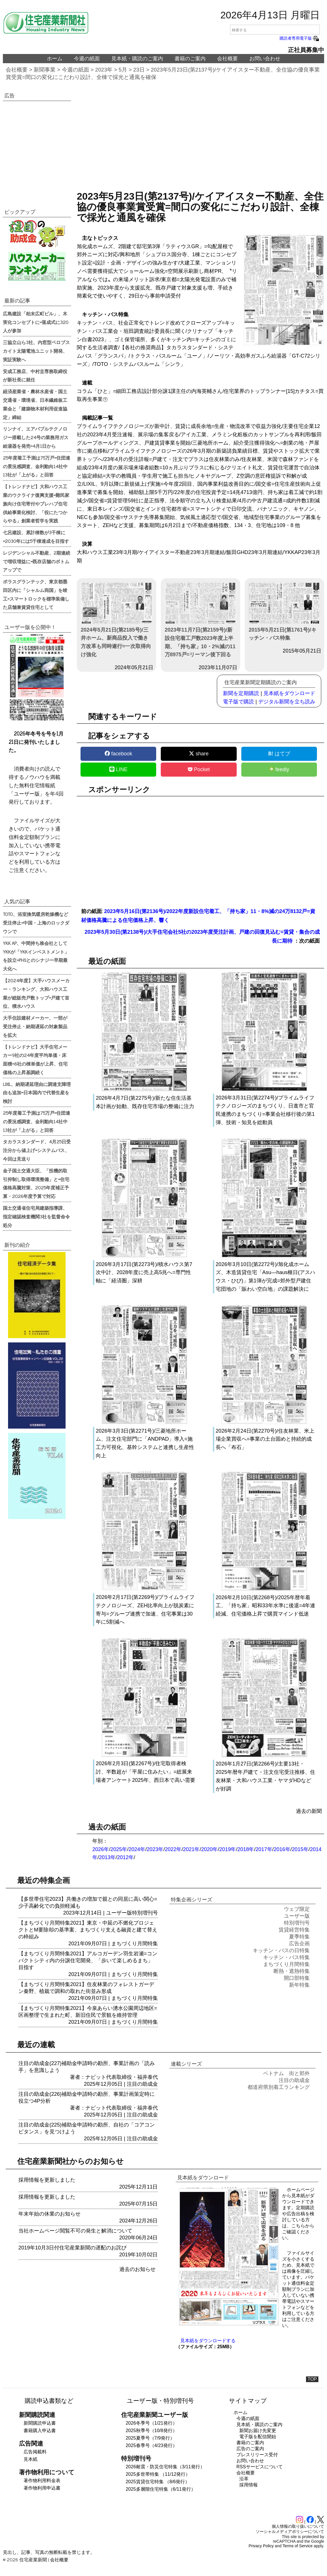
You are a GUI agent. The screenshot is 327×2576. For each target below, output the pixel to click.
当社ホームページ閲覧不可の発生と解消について (75, 2231)
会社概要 (227, 58)
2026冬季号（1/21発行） (151, 2423)
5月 (123, 70)
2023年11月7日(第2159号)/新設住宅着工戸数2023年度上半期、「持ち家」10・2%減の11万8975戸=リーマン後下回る (200, 620)
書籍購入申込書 (40, 2430)
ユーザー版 (119, 1913)
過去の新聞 (309, 1811)
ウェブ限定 (297, 1909)
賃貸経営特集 (294, 1930)
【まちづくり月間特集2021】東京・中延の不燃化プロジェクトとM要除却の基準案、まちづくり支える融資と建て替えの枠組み (87, 1930)
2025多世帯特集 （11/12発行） (158, 2474)
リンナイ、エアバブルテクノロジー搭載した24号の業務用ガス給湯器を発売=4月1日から (35, 437)
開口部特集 (297, 1978)
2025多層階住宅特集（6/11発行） (161, 2489)
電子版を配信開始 (257, 2436)
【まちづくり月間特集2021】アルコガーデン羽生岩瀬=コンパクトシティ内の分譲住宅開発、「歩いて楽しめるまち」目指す (87, 1960)
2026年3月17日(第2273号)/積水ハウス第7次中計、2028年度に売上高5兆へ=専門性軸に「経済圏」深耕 (144, 1272)
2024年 (137, 1849)
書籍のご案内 (190, 58)
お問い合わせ (264, 58)
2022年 (173, 1849)
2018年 (245, 1849)
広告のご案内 (250, 2448)
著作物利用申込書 (42, 2488)
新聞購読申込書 (40, 2423)
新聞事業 (45, 70)
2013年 (107, 1857)
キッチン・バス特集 (286, 1957)
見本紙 (30, 2459)
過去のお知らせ (137, 2269)
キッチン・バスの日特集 (281, 1950)
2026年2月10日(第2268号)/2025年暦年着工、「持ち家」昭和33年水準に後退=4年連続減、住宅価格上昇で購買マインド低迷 (265, 1606)
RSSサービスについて (259, 2466)
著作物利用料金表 (42, 2480)
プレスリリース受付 (257, 2454)
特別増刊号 (145, 1913)
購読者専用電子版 (300, 38)
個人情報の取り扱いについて (298, 2526)
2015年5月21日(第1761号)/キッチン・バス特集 (284, 612)
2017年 (263, 1849)
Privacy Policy (261, 2546)
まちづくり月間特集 (134, 1943)
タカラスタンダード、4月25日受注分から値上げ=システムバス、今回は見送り (37, 1150)
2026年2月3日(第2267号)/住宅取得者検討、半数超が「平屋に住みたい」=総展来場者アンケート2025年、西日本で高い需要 (145, 1772)
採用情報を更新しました (46, 2180)
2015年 (300, 1849)
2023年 (104, 70)
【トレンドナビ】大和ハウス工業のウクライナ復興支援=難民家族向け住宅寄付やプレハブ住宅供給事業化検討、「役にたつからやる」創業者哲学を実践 (36, 503)
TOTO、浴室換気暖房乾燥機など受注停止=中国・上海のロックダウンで (36, 922)
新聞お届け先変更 (257, 2430)
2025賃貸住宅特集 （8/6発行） (158, 2481)
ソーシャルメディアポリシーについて (290, 2531)
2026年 (100, 1849)
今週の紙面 (87, 58)
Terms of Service (298, 2546)
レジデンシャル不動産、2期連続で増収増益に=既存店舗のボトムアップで (36, 561)
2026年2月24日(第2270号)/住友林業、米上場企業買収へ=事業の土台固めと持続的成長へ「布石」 (265, 1439)
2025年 (118, 1849)
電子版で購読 (238, 702)
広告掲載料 (35, 2451)
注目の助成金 (142, 2084)
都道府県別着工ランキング (279, 2087)
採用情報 (248, 2484)
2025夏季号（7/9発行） (150, 2438)
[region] (200, 140)
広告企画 (299, 1943)
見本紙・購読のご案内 (137, 58)
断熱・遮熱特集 (292, 1971)
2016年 (282, 1849)
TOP (312, 2379)
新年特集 (299, 1985)
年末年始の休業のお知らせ (49, 2214)
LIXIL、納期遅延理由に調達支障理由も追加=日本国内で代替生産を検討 (37, 1092)
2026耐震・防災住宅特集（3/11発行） (165, 2466)
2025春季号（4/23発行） (151, 2445)
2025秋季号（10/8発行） (151, 2430)
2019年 (227, 1849)
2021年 (191, 1849)
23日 (139, 70)
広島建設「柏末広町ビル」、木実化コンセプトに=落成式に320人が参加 (35, 322)
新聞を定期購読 (241, 693)
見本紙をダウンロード (289, 693)
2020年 (209, 1849)
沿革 (243, 2478)
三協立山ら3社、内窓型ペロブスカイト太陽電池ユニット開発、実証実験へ (36, 350)
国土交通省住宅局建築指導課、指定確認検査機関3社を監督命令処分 (36, 1216)
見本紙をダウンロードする (208, 2340)
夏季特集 (299, 1937)
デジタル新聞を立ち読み (286, 702)
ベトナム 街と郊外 (286, 2073)
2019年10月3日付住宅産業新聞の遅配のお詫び (72, 2248)
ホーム (54, 58)
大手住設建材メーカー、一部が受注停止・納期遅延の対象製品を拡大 (35, 1026)
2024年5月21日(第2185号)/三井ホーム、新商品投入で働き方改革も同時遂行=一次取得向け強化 (116, 620)
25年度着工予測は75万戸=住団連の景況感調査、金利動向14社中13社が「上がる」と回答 (36, 466)
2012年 (125, 1857)
